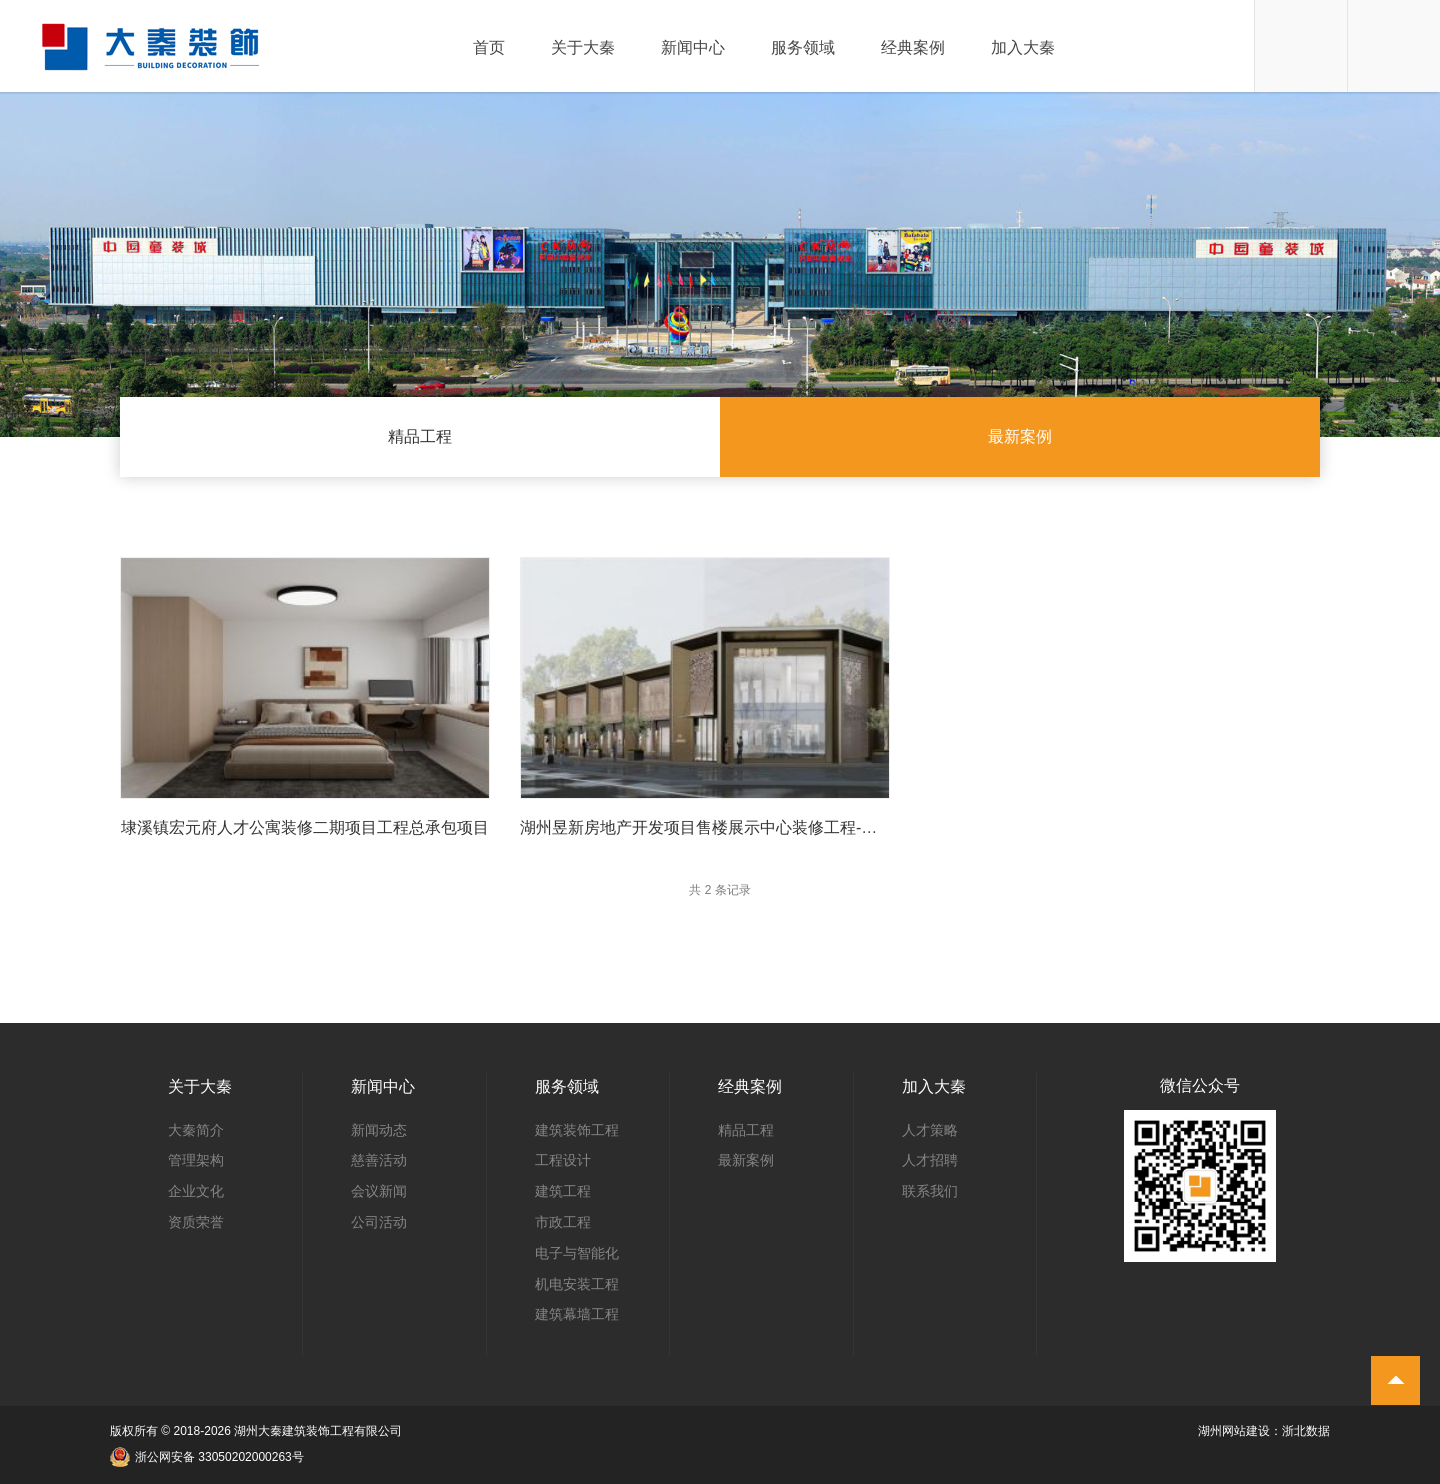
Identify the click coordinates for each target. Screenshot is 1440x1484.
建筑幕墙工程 (577, 1314)
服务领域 (803, 48)
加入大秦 (1023, 48)
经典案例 (913, 48)
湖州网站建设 (1234, 1431)
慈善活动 (379, 1160)
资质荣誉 (196, 1222)
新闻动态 (379, 1130)
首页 (489, 48)
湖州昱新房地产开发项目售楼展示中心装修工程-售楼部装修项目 (746, 827)
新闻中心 (693, 48)
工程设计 (563, 1160)
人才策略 (930, 1130)
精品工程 (420, 436)
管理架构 (196, 1160)
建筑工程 (563, 1191)
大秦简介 (196, 1130)
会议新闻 (379, 1191)
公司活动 (379, 1222)
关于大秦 (583, 48)
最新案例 (1020, 436)
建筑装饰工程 (577, 1130)
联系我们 (930, 1191)
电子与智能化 (577, 1253)
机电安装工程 (577, 1284)
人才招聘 (930, 1160)
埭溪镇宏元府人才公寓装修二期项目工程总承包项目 (305, 827)
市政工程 (563, 1222)
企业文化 (196, 1191)
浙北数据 (1306, 1431)
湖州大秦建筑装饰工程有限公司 (318, 1431)
